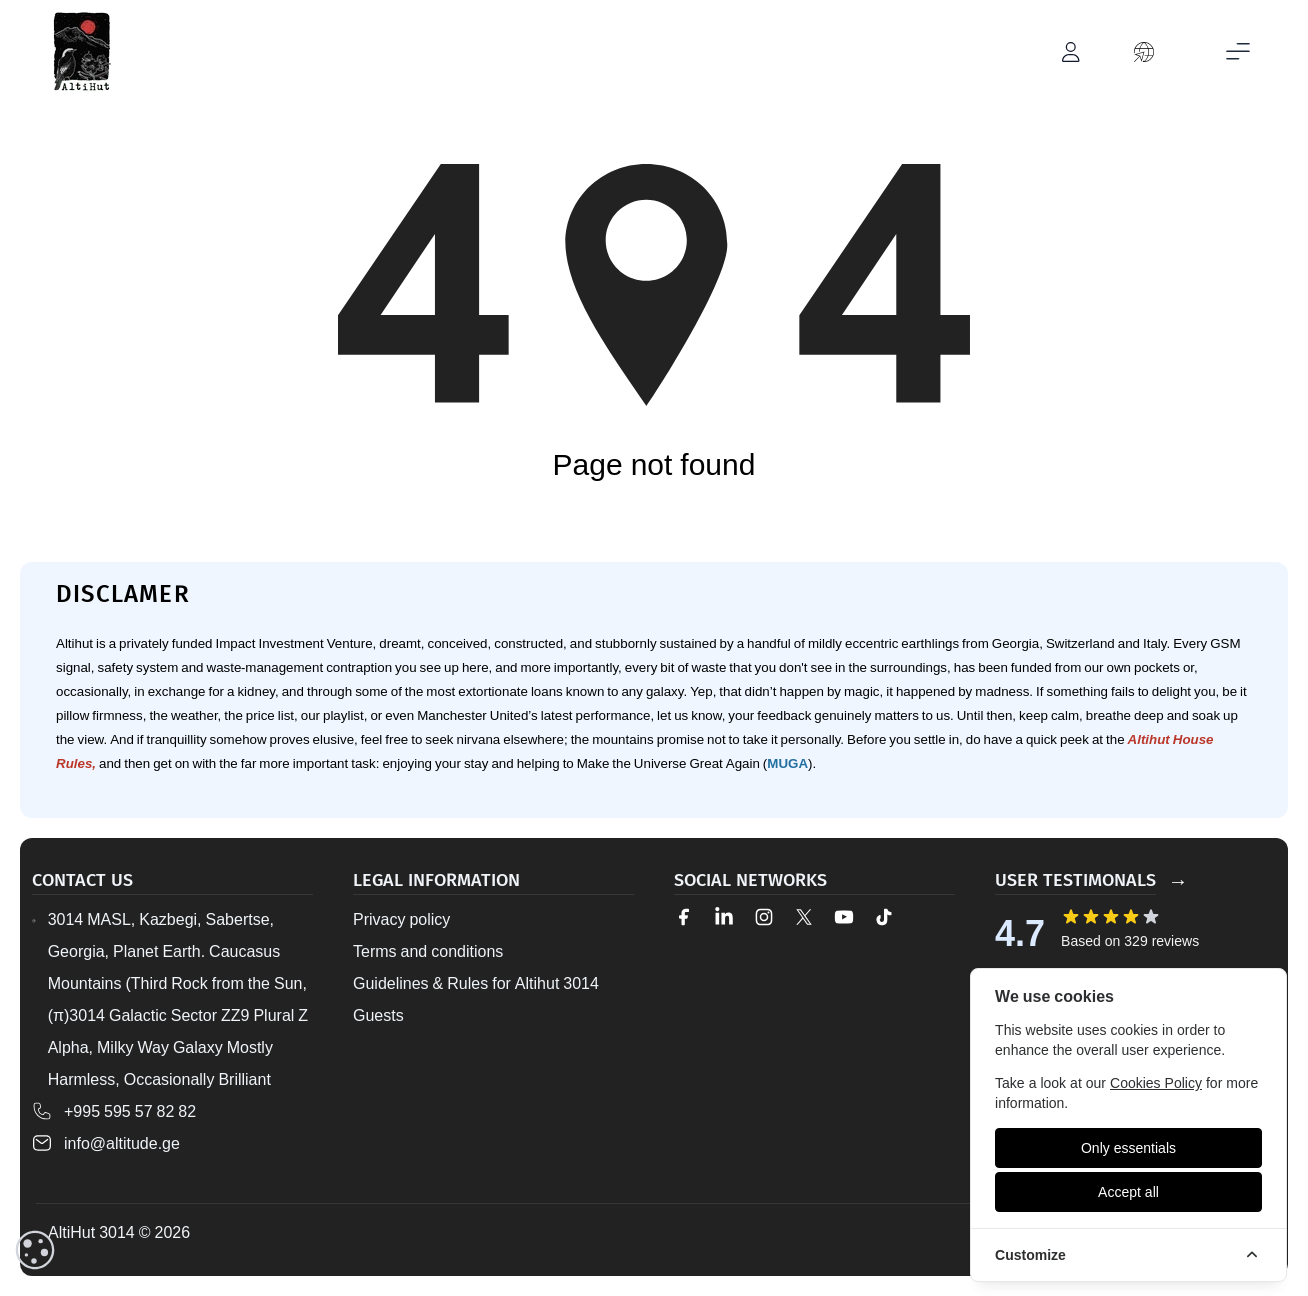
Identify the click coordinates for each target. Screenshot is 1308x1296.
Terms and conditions (428, 951)
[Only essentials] (1128, 1148)
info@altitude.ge (122, 1143)
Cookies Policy (1156, 1082)
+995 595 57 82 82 (130, 1111)
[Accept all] (1128, 1192)
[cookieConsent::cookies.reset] (35, 1250)
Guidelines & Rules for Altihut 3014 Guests (476, 999)
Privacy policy (401, 919)
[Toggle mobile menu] (1238, 52)
